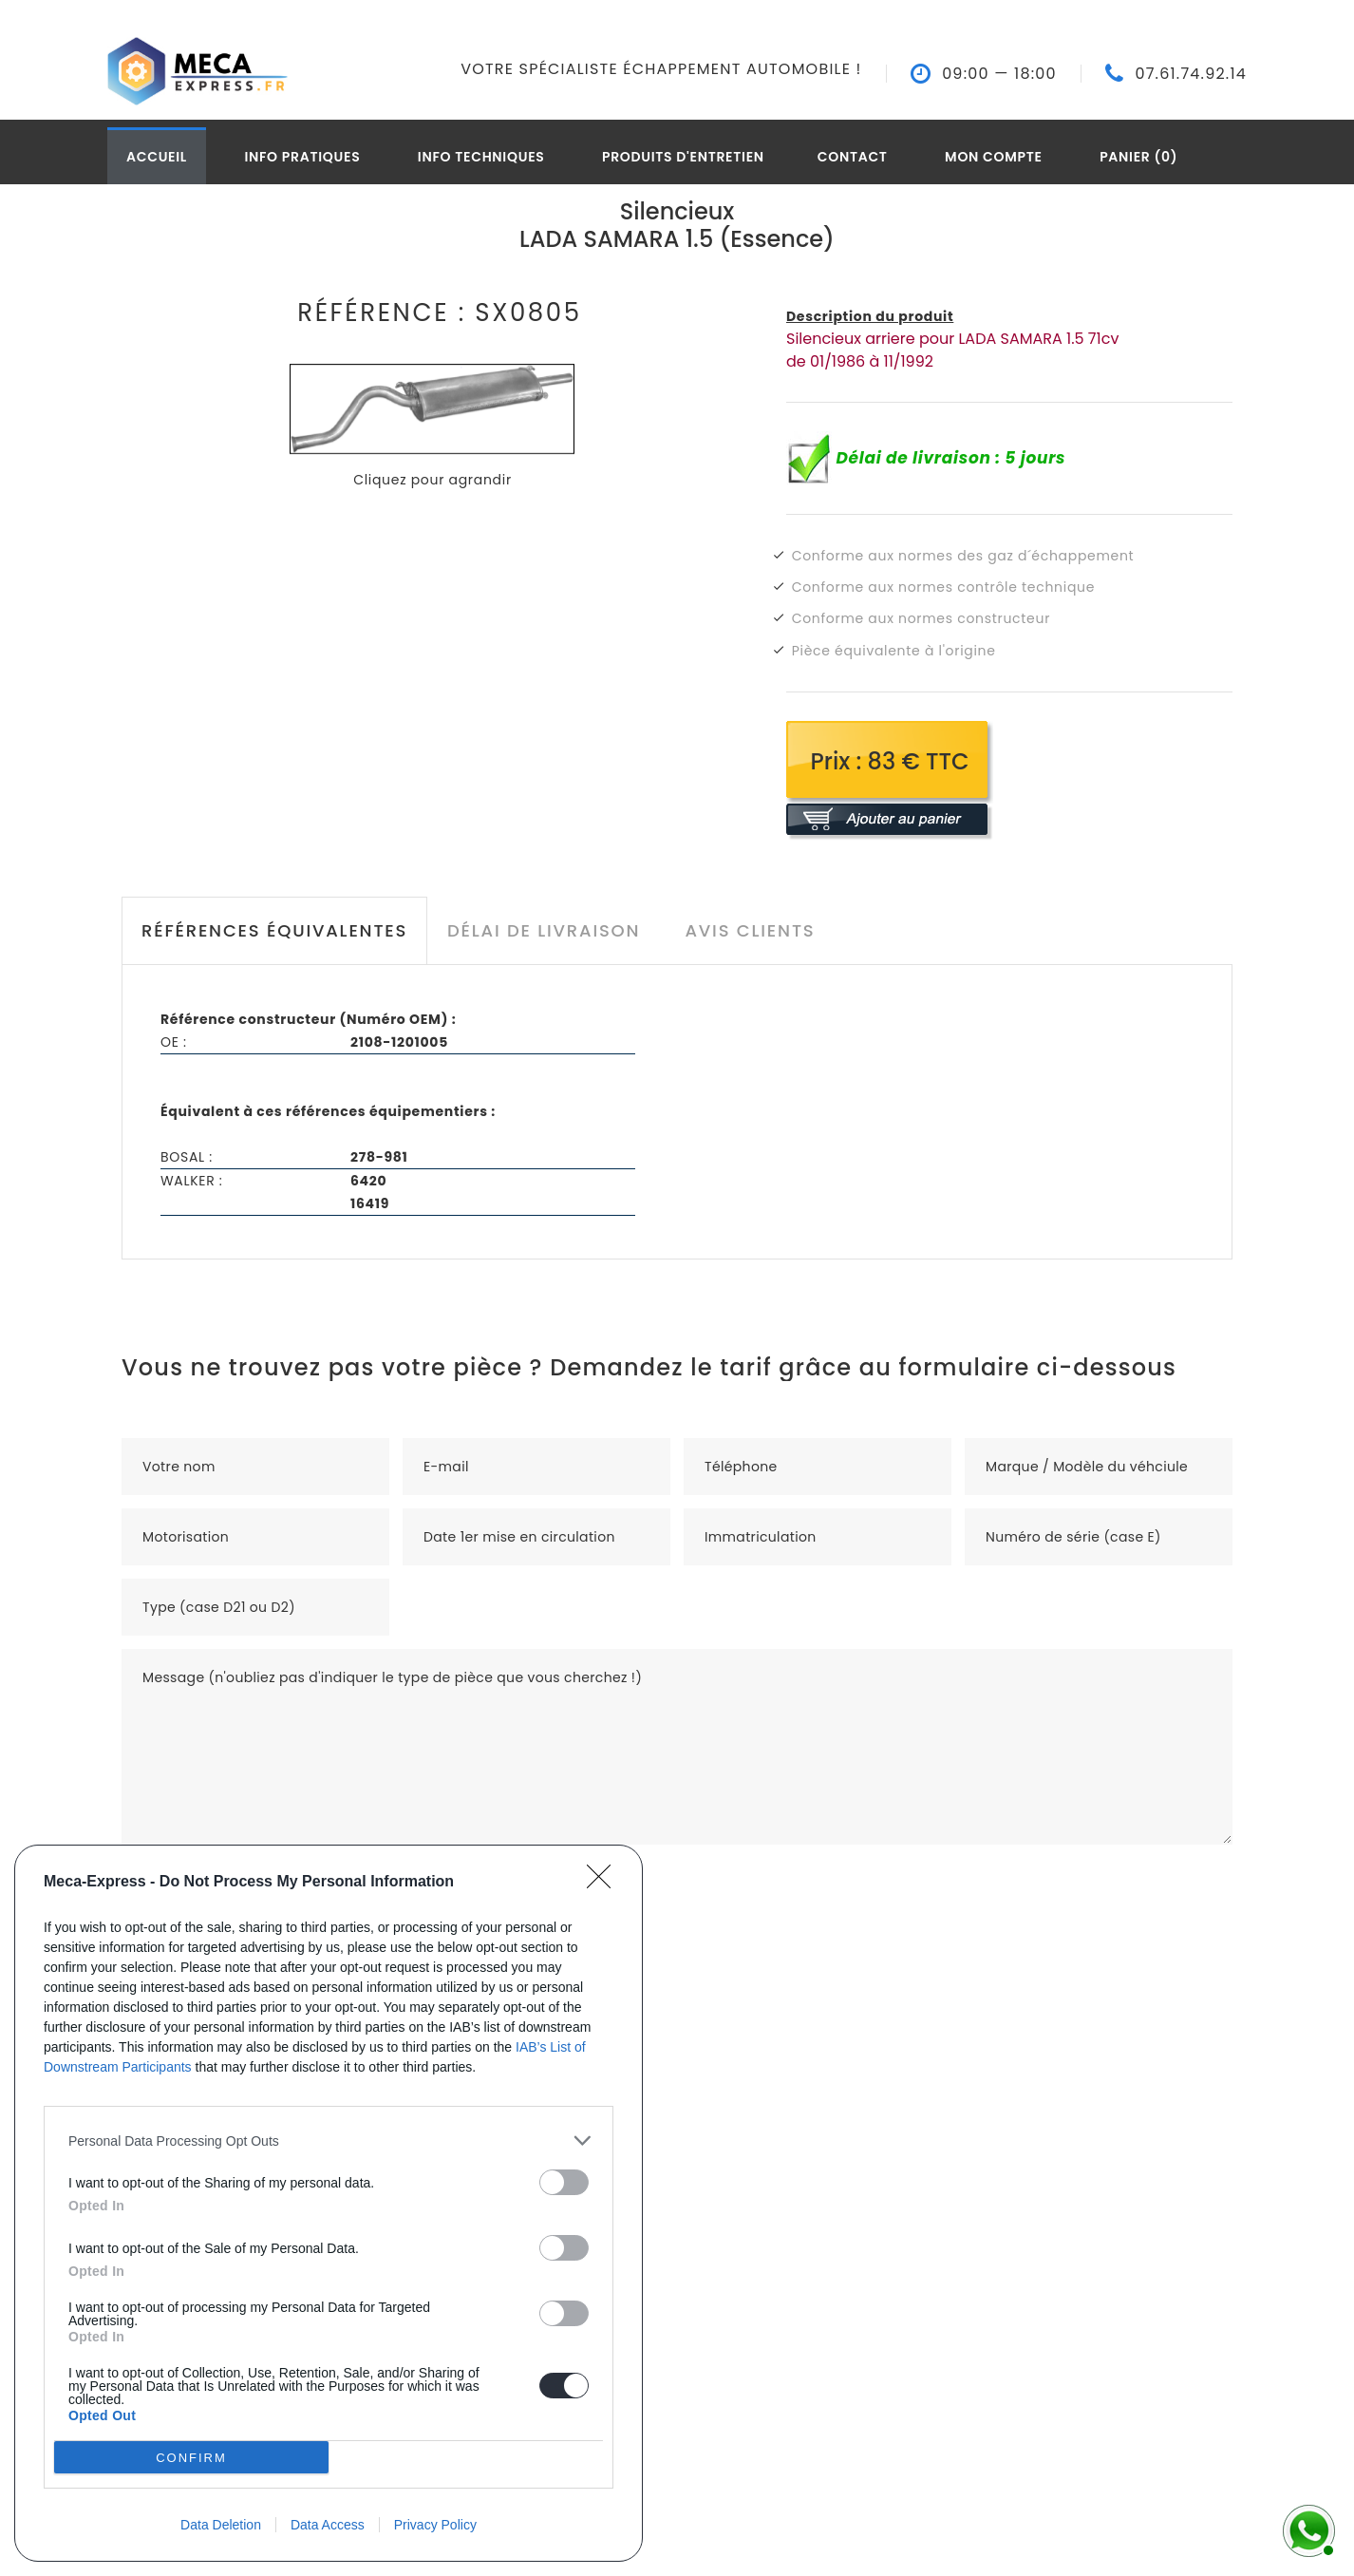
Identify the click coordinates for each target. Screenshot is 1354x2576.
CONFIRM (191, 2458)
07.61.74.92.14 (1191, 74)
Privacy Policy (435, 2524)
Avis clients (750, 930)
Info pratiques (302, 156)
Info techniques (481, 156)
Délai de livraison (543, 930)
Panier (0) (1138, 156)
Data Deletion (220, 2524)
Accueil (156, 156)
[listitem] (328, 2140)
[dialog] (328, 2203)
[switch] (564, 2182)
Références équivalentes (274, 930)
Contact (853, 156)
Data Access (328, 2524)
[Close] (605, 1883)
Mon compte (994, 156)
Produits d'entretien (683, 156)
